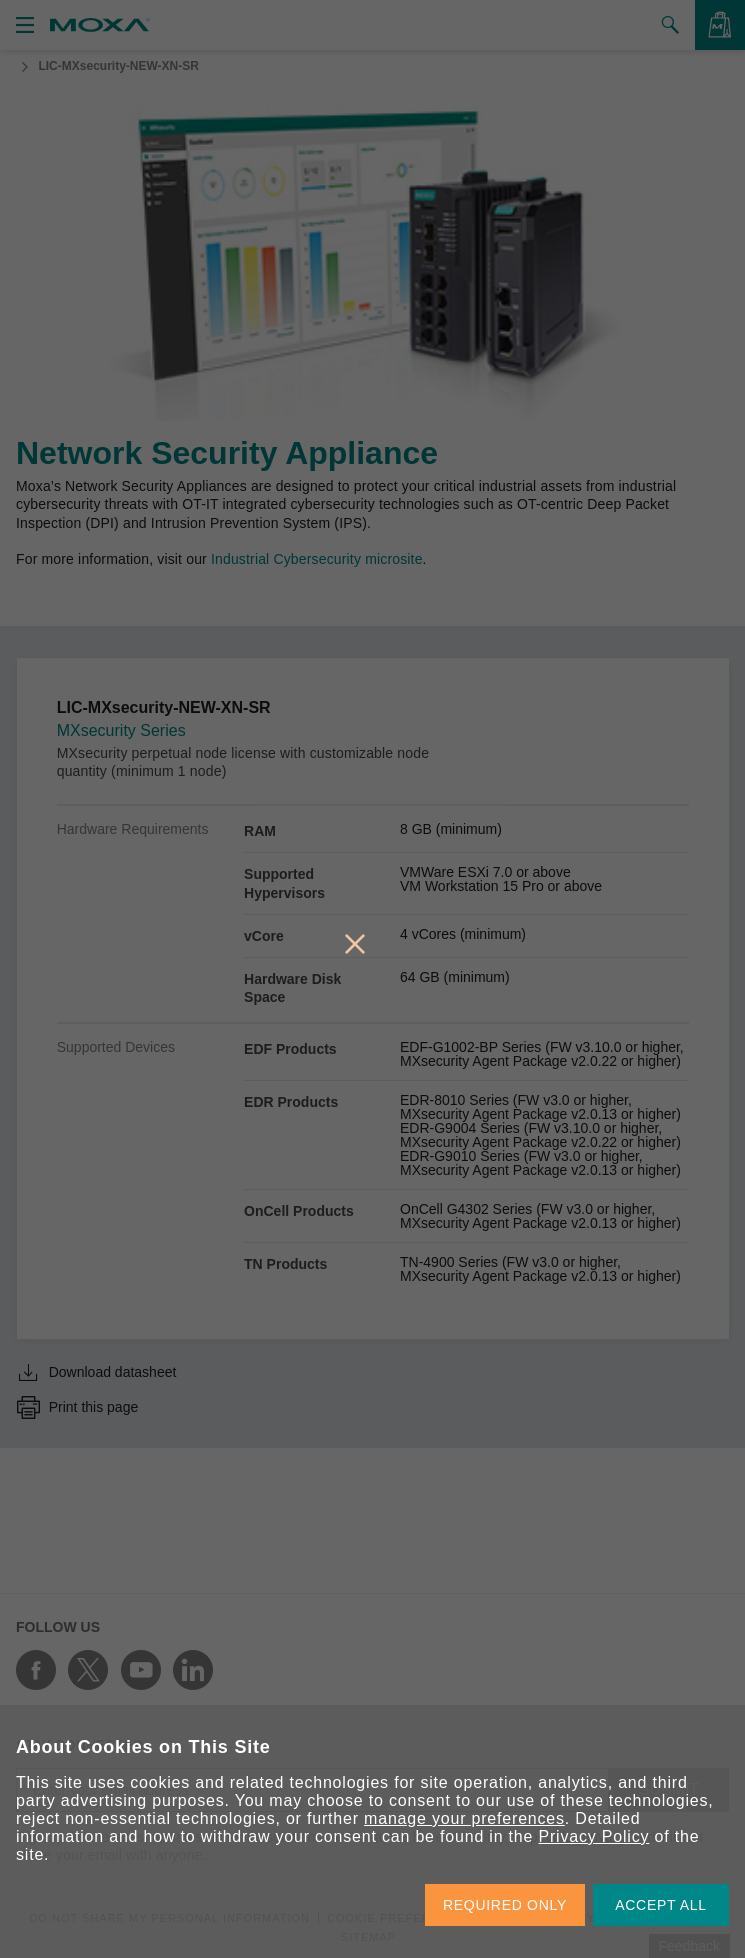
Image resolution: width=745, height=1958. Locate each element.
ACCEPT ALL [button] (661, 1905)
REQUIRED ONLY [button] (505, 1905)
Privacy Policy (594, 1836)
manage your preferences (464, 1818)
